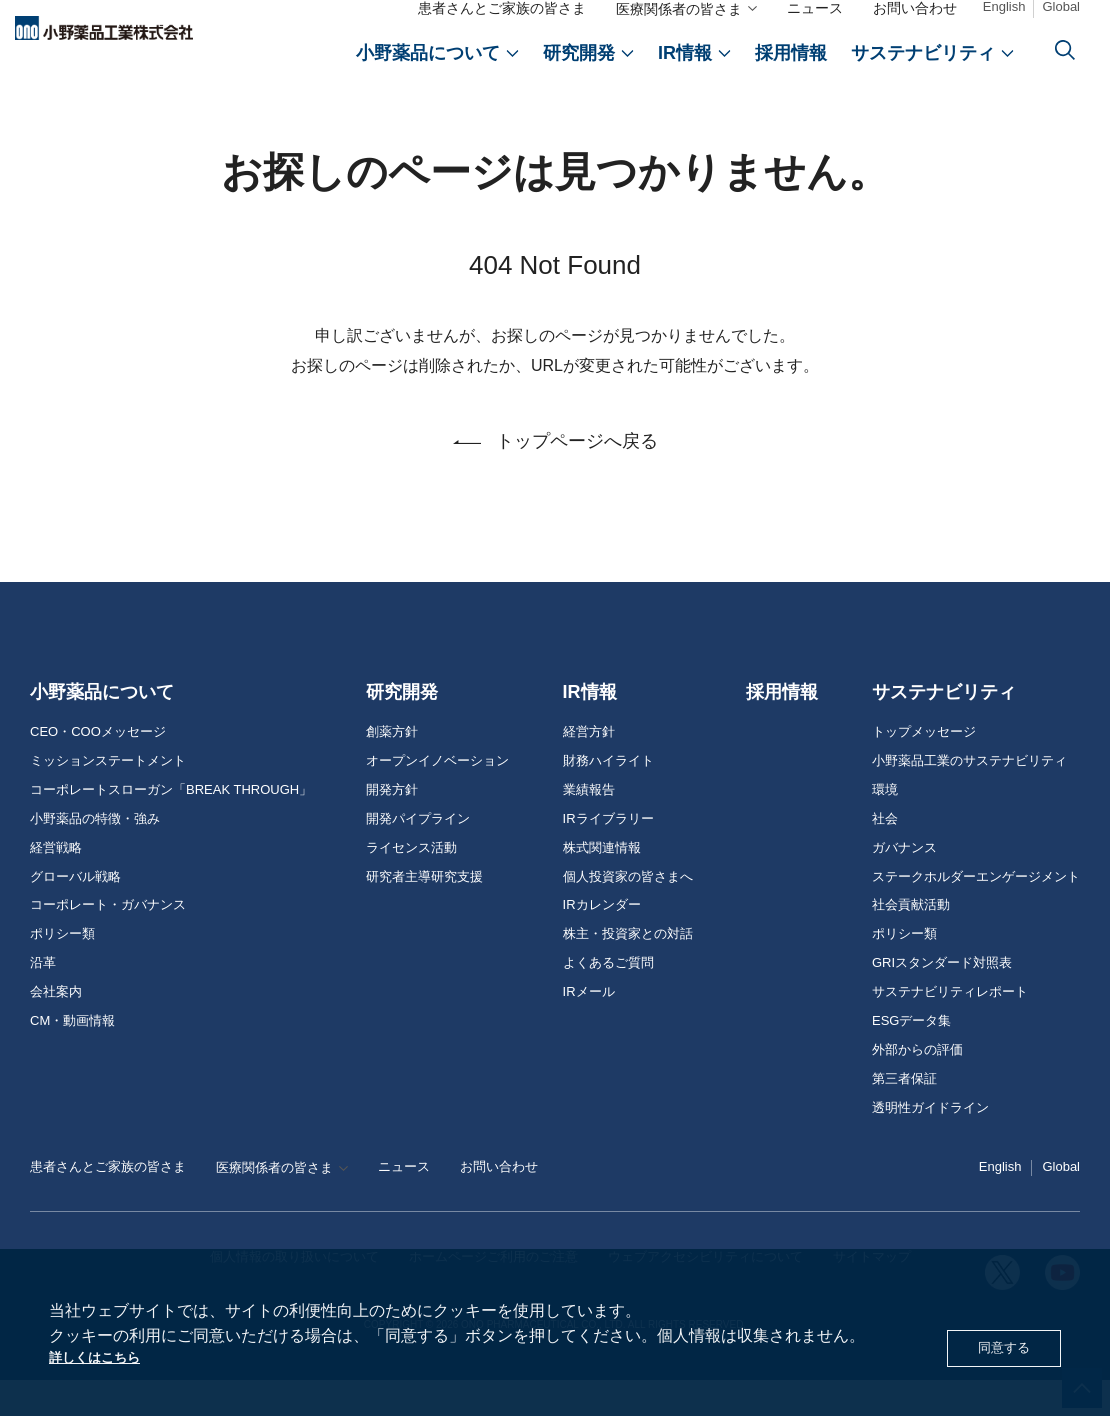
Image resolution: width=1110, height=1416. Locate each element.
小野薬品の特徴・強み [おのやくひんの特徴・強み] (95, 855)
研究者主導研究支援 (424, 913)
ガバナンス (904, 884)
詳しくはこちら (105, 1355)
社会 (885, 855)
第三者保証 (904, 1115)
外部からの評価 (917, 1086)
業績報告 (589, 826)
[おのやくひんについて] (437, 58)
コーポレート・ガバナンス (108, 941)
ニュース (815, 13)
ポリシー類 (62, 970)
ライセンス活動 (411, 884)
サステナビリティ (944, 728)
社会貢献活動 (911, 941)
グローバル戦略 (75, 913)
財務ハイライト (608, 797)
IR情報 (590, 728)
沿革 (43, 999)
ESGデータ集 (911, 1057)
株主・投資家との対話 (628, 970)
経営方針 (589, 768)
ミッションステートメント (108, 797)
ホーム (49, 112)
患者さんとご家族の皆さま (502, 13)
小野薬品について (102, 728)
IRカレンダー (602, 941)
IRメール (589, 1028)
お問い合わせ (915, 13)
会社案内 (56, 1028)
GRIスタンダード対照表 (942, 999)
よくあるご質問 (608, 999)
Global (1061, 11)
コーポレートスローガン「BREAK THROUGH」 (171, 826)
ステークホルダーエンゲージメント (976, 913)
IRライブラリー (608, 855)
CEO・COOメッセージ (98, 768)
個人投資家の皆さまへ (628, 913)
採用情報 (782, 728)
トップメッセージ (924, 768)
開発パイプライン (418, 855)
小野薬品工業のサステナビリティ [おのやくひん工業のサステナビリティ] (969, 797)
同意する (998, 1344)
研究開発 (402, 728)
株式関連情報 (602, 884)
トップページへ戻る (577, 477)
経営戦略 (56, 884)
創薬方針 (392, 768)
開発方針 (392, 826)
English (1004, 11)
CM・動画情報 (72, 1057)
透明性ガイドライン (930, 1144)
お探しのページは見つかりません (190, 112)
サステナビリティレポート (950, 1028)
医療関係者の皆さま (679, 14)
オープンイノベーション (437, 797)
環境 (885, 826)
